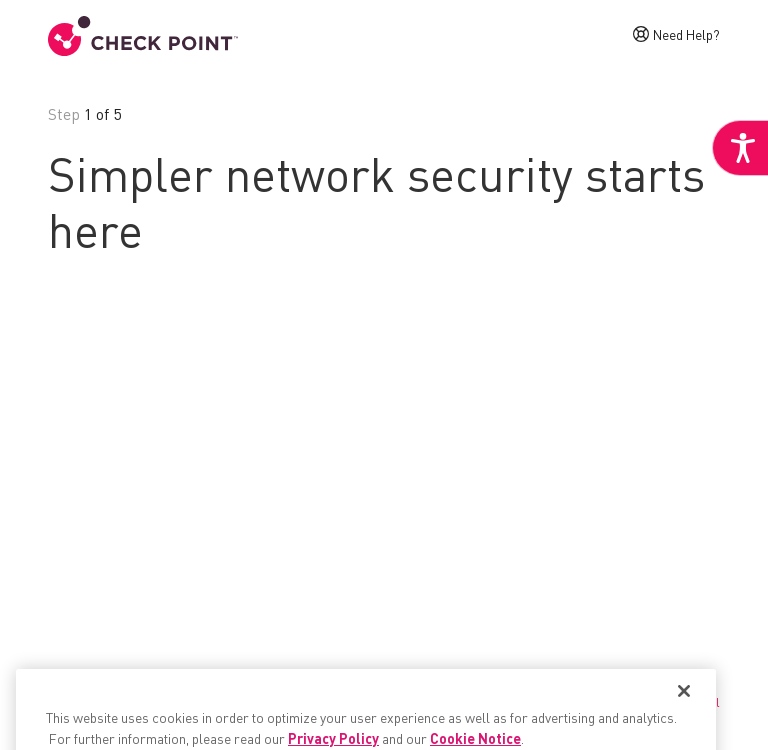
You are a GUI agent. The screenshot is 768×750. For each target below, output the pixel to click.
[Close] (684, 714)
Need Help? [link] (686, 34)
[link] (740, 148)
